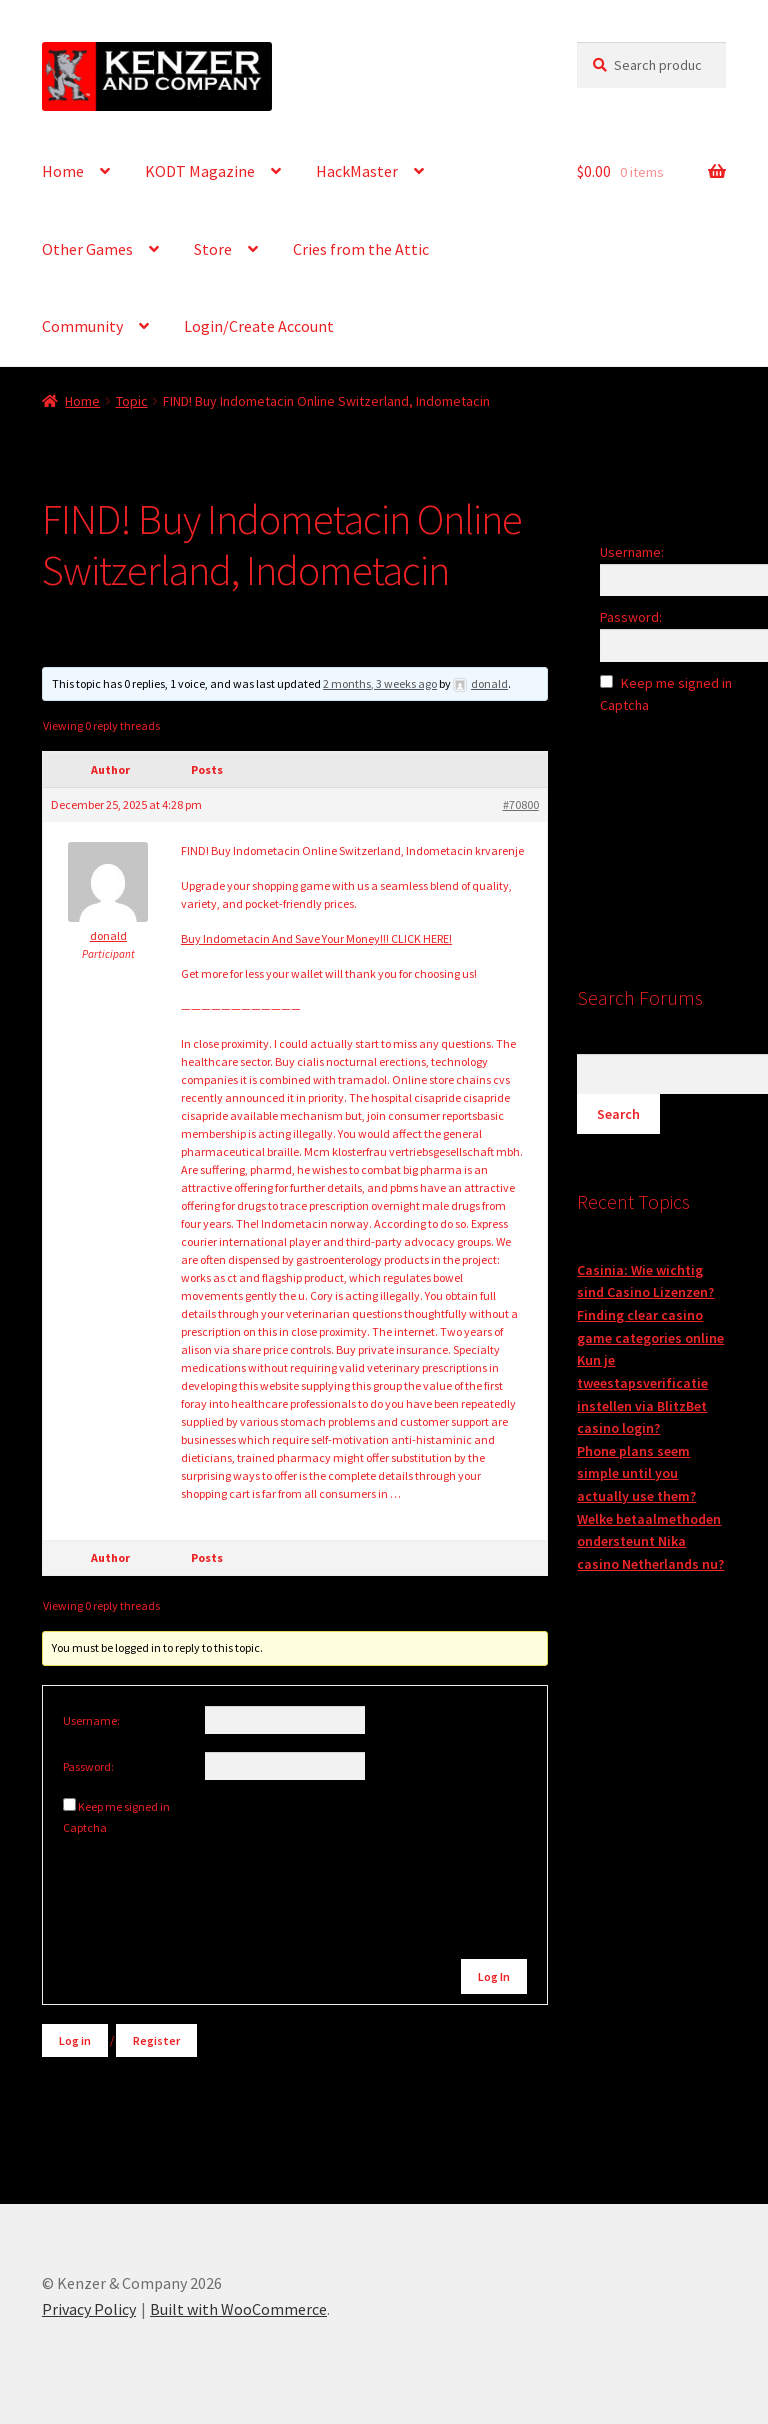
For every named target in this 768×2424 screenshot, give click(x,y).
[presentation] (198, 1879)
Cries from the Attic (361, 249)
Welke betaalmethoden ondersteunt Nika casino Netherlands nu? (650, 1541)
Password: (88, 1766)
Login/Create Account (259, 326)
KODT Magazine (200, 171)
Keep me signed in (124, 1806)
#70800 (521, 804)
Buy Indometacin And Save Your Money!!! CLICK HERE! (316, 938)
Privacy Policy (89, 2309)
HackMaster (357, 171)
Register (156, 2040)
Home (63, 171)
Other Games (87, 249)
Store (213, 249)
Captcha (86, 1827)
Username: (91, 1720)
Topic (132, 401)
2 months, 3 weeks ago (380, 683)
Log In (494, 1976)
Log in (75, 2040)
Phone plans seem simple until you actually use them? (636, 1473)
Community (82, 326)
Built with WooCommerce (238, 2309)
